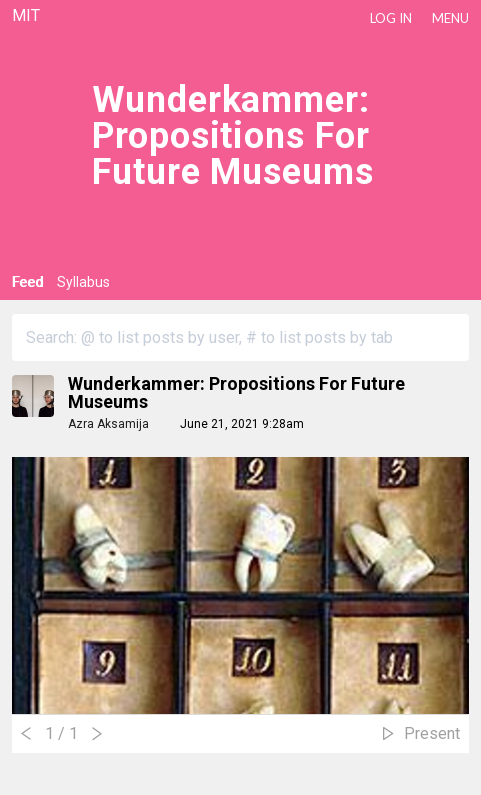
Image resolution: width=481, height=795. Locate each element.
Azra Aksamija (108, 424)
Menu (450, 18)
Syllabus (83, 282)
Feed (27, 282)
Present (432, 733)
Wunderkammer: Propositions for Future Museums (236, 392)
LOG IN (391, 18)
